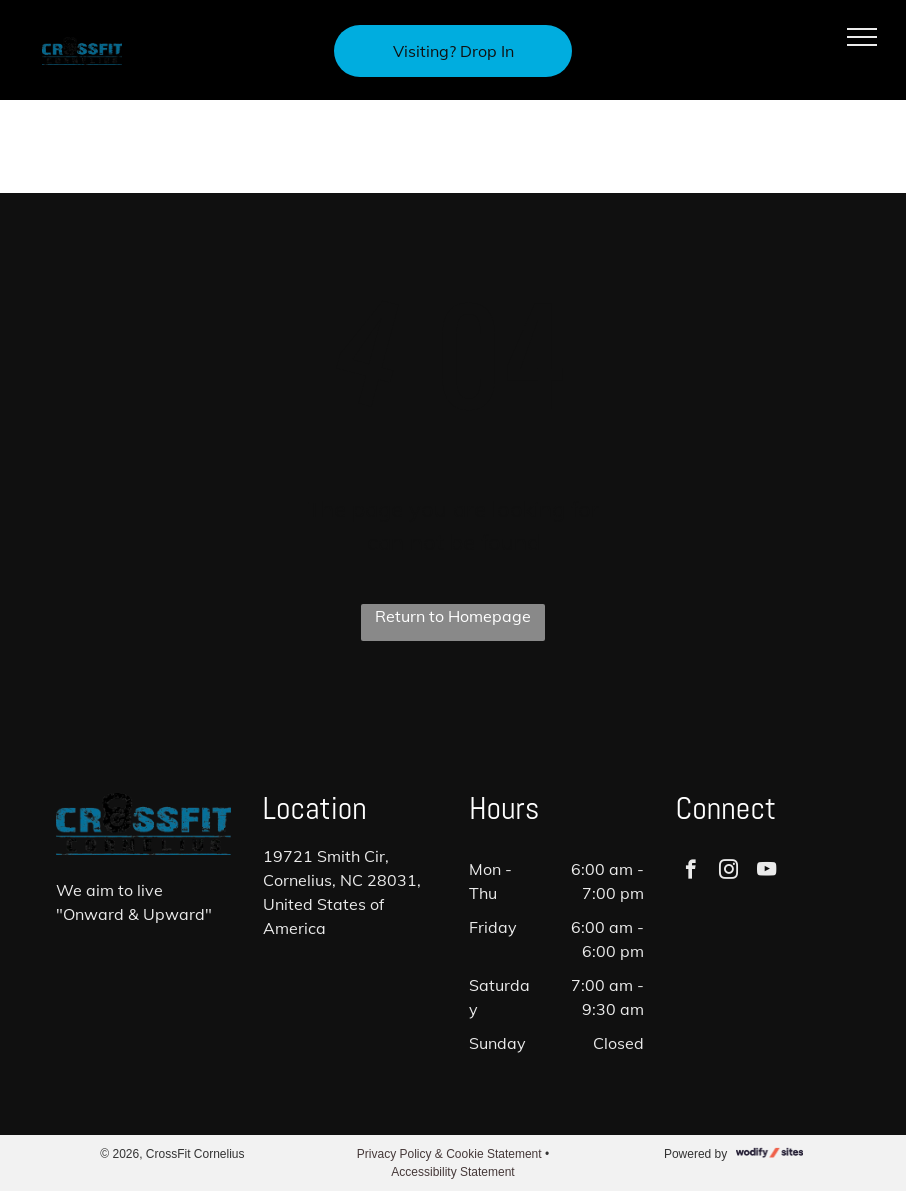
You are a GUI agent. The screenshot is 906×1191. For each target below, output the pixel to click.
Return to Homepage (453, 616)
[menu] (862, 37)
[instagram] (728, 872)
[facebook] (690, 872)
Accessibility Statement (452, 1172)
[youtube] (766, 872)
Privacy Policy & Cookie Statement (449, 1154)
